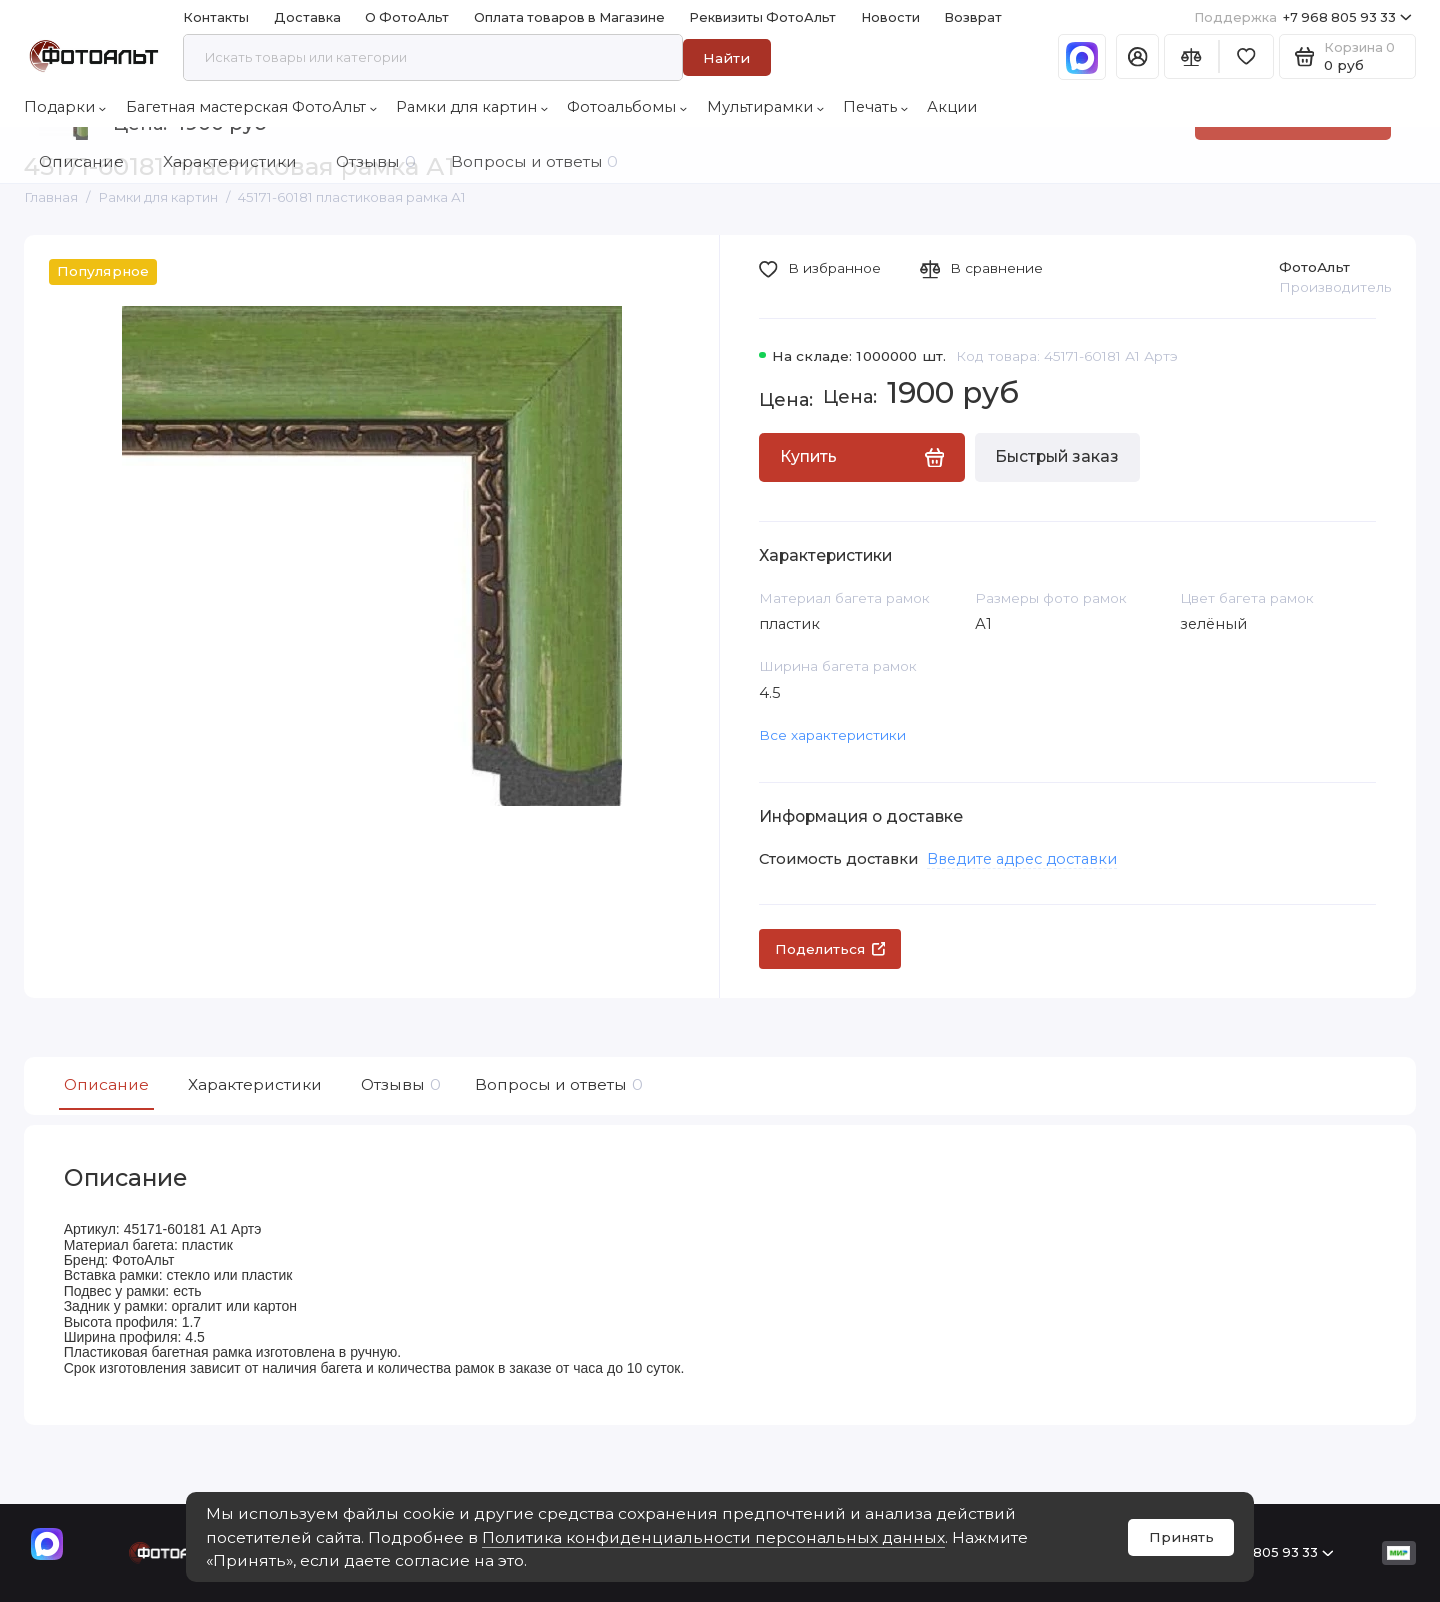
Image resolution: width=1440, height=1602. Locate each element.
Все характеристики (832, 735)
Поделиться (830, 949)
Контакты (216, 17)
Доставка (307, 17)
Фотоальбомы (627, 107)
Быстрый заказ (1057, 456)
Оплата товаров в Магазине (569, 17)
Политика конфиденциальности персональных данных (713, 1537)
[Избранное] (1246, 56)
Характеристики (255, 1084)
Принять (1181, 1537)
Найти (726, 58)
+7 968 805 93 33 (1303, 17)
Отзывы (398, 1085)
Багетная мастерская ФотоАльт (251, 107)
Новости (890, 17)
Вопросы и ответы (556, 1085)
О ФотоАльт (407, 17)
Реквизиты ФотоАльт (762, 17)
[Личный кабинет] (1137, 56)
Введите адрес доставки (1022, 859)
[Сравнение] (1191, 56)
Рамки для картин (472, 107)
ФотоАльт (1314, 267)
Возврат (973, 17)
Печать (875, 107)
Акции (952, 107)
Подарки (65, 107)
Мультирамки (765, 107)
